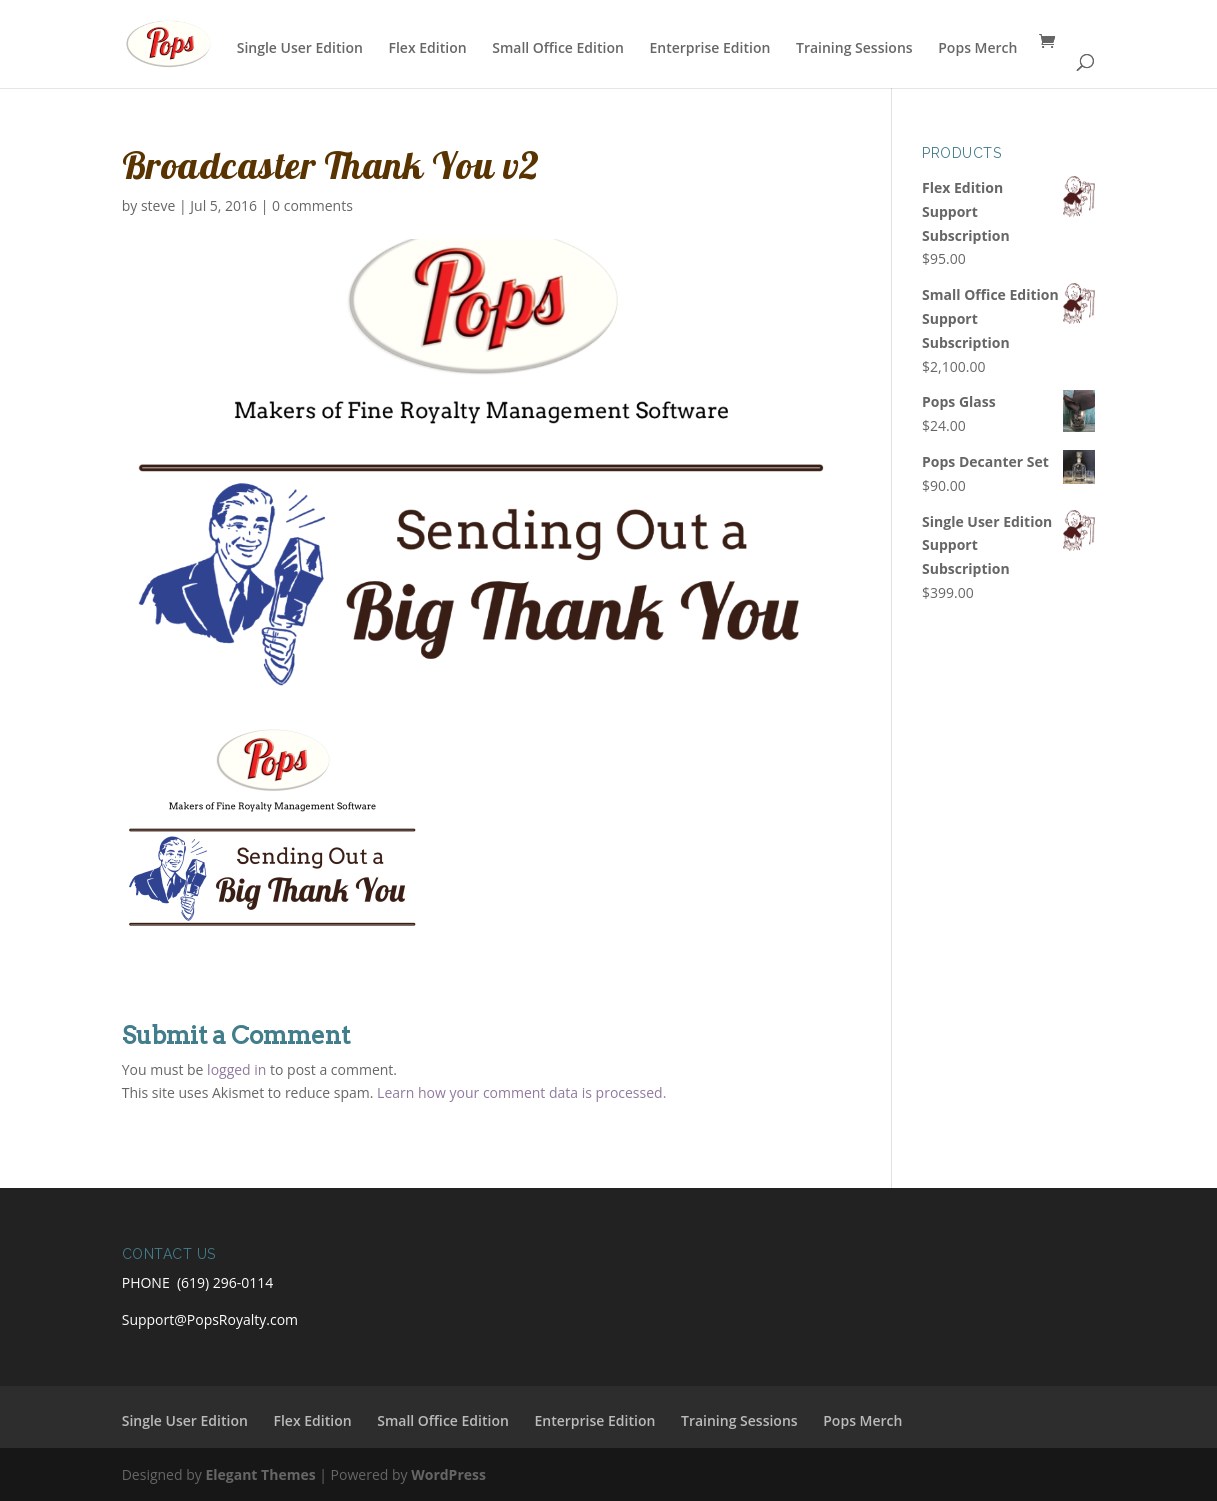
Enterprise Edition (710, 49)
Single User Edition (300, 49)
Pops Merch (977, 49)
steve (158, 205)
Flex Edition (427, 49)
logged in (236, 1069)
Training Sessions (854, 49)
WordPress (448, 1474)
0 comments (312, 205)
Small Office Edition (558, 49)
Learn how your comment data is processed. (521, 1092)
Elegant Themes (260, 1474)
